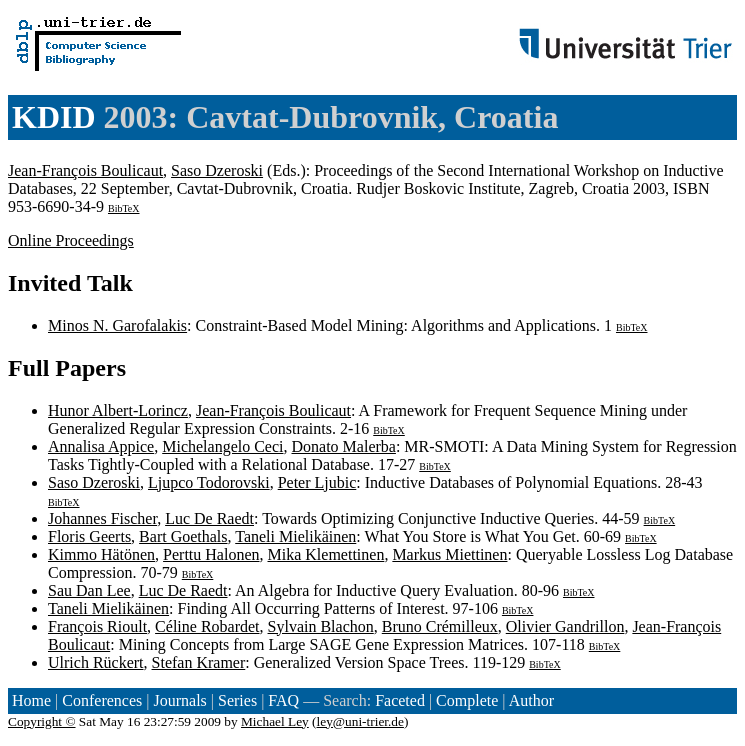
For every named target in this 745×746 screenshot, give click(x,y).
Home (31, 700)
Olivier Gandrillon (565, 626)
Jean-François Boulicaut (85, 170)
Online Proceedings (71, 240)
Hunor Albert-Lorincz (118, 410)
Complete (467, 700)
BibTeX (124, 208)
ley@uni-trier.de (360, 721)
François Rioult (97, 626)
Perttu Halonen (211, 554)
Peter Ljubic (317, 482)
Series (237, 700)
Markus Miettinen (449, 554)
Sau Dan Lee (89, 590)
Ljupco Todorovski (209, 482)
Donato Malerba (344, 446)
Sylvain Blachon (321, 626)
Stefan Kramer (199, 662)
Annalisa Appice (101, 446)
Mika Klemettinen (326, 554)
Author (531, 700)
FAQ (283, 700)
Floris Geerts (89, 536)
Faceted (400, 700)
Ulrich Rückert (96, 662)
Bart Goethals (183, 536)
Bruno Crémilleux (440, 626)
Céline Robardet (207, 626)
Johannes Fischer (102, 518)
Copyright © (42, 721)
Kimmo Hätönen (101, 554)
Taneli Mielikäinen (295, 536)
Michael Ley (275, 721)
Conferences (102, 700)
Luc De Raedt (209, 518)
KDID (54, 117)
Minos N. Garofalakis (117, 325)
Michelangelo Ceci (222, 446)
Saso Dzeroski (217, 170)
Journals (179, 700)
